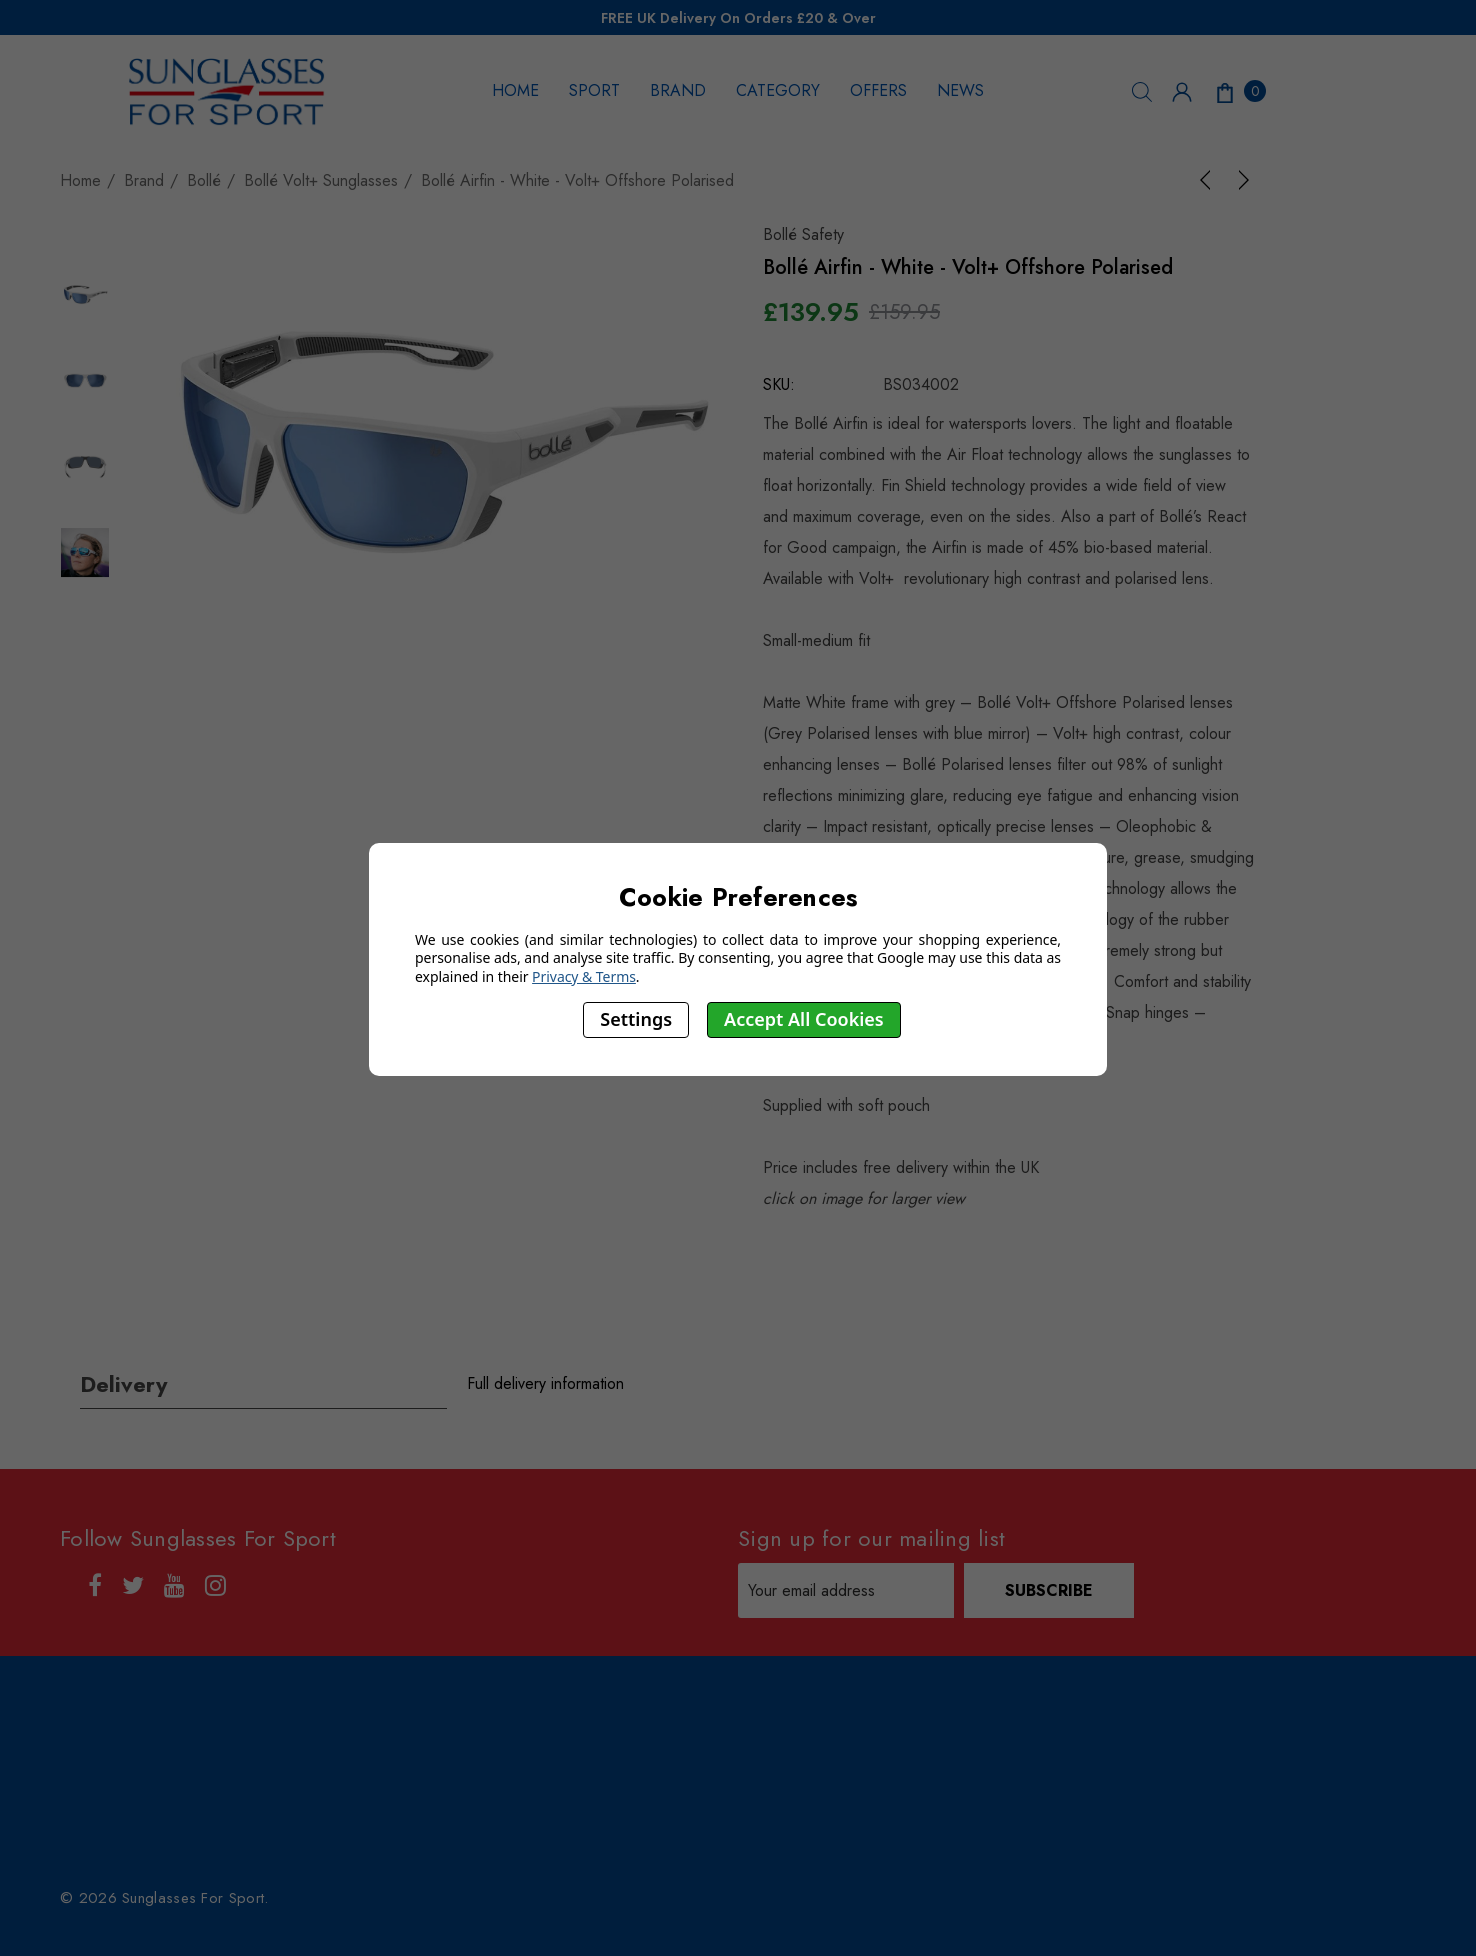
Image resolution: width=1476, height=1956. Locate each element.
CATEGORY (778, 90)
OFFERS (878, 90)
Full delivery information (545, 1383)
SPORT (594, 90)
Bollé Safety (803, 234)
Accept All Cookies (804, 1019)
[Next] (1240, 180)
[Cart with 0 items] (1239, 91)
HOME (515, 90)
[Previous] (1209, 180)
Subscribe (1049, 1590)
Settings (636, 1019)
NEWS (960, 90)
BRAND (678, 90)
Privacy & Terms (584, 976)
